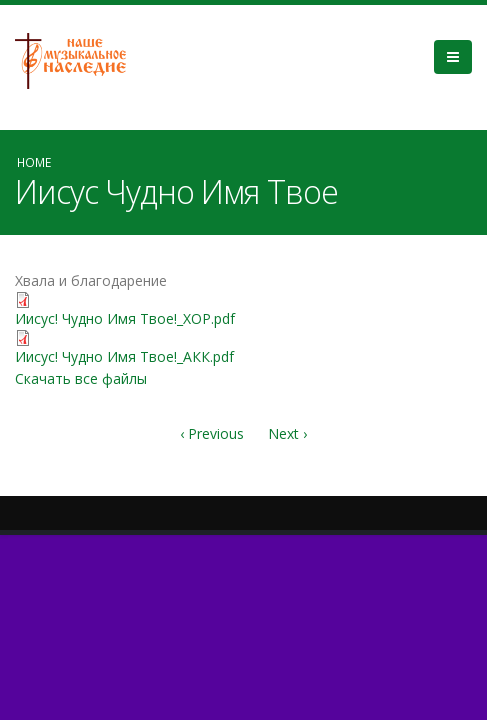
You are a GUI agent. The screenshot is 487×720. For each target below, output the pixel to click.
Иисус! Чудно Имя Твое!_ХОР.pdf (125, 318)
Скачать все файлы (81, 378)
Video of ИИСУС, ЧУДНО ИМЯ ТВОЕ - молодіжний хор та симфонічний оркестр (358, 346)
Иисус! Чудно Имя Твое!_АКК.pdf (124, 356)
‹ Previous (212, 433)
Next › (287, 433)
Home (34, 162)
